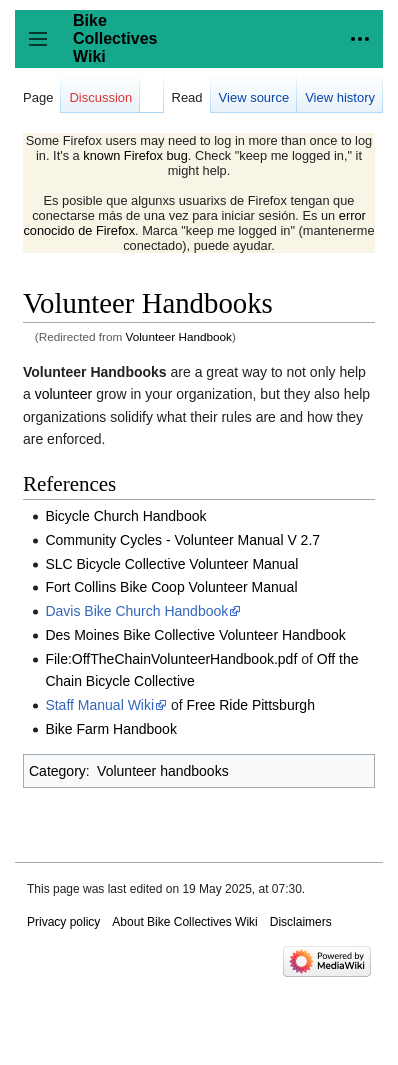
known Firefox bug (135, 155)
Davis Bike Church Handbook (136, 611)
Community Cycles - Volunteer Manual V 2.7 (182, 540)
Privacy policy (63, 922)
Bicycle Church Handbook (125, 516)
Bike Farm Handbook (111, 729)
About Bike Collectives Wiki (184, 922)
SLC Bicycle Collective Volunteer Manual (171, 564)
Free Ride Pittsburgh (251, 705)
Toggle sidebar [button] (44, 48)
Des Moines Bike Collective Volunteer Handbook (195, 635)
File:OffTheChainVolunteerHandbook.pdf (171, 659)
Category (57, 771)
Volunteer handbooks (163, 771)
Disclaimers (301, 922)
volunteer (64, 394)
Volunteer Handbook (179, 336)
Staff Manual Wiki (99, 705)
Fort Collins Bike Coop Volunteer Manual (171, 587)
